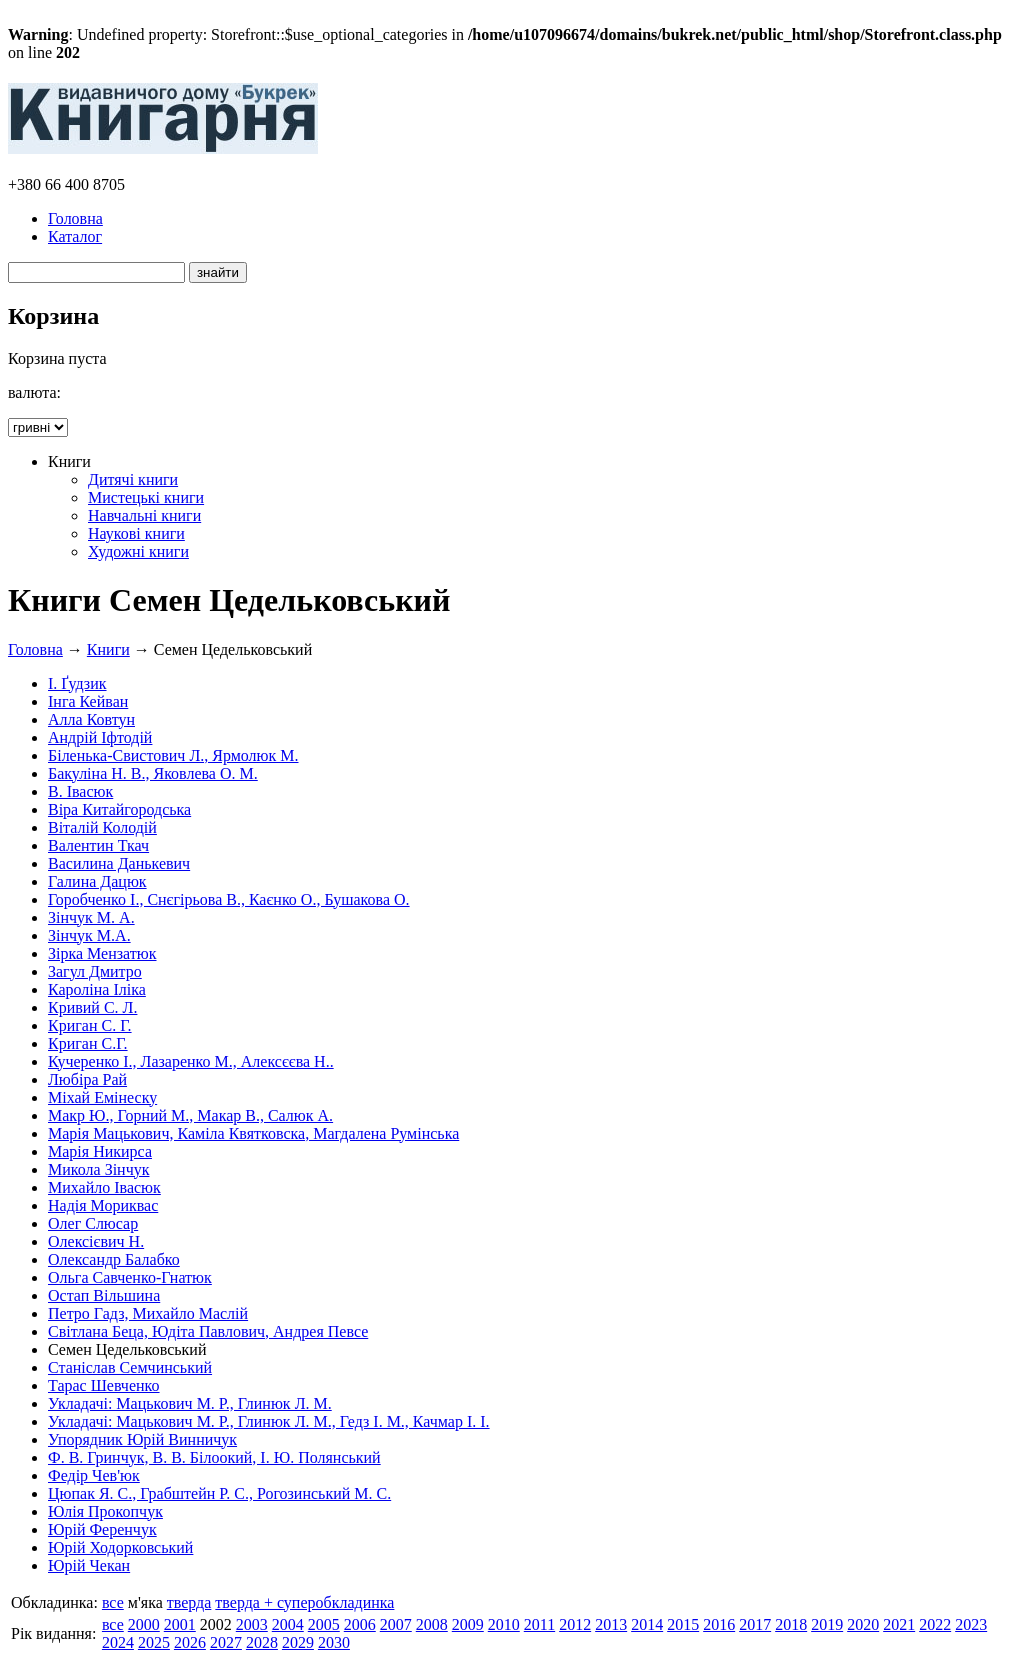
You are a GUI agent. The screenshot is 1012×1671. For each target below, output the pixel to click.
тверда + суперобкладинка (304, 1602)
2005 (324, 1624)
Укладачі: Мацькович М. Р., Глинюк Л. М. (190, 1403)
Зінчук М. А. (91, 917)
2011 (539, 1624)
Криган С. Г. (90, 1025)
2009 (468, 1624)
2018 (791, 1624)
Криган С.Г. (88, 1043)
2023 (971, 1624)
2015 (683, 1624)
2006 (360, 1624)
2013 (611, 1624)
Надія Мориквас (103, 1205)
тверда (189, 1602)
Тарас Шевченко (104, 1385)
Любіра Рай (87, 1079)
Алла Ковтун (91, 719)
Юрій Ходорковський (120, 1547)
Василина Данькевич (119, 863)
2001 (180, 1624)
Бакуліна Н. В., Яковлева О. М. (153, 773)
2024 (118, 1642)
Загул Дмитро (95, 971)
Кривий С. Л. (92, 1007)
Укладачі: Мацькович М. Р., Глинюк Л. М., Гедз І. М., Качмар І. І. (269, 1421)
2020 (863, 1624)
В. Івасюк (80, 791)
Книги (108, 649)
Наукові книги (136, 533)
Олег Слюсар (93, 1223)
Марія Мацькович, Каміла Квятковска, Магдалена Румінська (253, 1133)
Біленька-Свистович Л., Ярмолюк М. (173, 755)
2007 (396, 1624)
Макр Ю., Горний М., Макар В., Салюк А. (190, 1115)
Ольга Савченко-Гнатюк (130, 1277)
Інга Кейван (88, 701)
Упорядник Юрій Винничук (142, 1439)
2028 (262, 1642)
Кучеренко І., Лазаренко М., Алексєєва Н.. (191, 1061)
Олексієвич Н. (96, 1241)
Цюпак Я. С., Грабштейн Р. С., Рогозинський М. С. (219, 1493)
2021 (899, 1624)
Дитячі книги (133, 479)
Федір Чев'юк (94, 1475)
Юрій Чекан (89, 1565)
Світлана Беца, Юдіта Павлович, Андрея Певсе (208, 1331)
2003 (252, 1624)
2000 (144, 1624)
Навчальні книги (144, 515)
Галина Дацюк (97, 881)
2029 (298, 1642)
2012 (575, 1624)
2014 (647, 1624)
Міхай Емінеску (102, 1097)
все (113, 1602)
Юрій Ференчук (102, 1529)
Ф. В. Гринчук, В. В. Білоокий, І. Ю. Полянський (214, 1457)
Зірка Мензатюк (102, 953)
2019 (827, 1624)
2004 (288, 1624)
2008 (432, 1624)
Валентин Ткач (98, 845)
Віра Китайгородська (119, 809)
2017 (755, 1624)
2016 (719, 1624)
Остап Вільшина (104, 1295)
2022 (935, 1624)
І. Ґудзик (77, 683)
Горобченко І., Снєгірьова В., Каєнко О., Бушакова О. (229, 899)
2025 (154, 1642)
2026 (190, 1642)
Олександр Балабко (114, 1259)
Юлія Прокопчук (105, 1511)
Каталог (75, 236)
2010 (504, 1624)
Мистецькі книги (146, 497)
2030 (334, 1642)
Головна (75, 218)
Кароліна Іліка (97, 989)
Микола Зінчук (98, 1169)
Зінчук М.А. (89, 935)
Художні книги (138, 551)
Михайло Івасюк (104, 1187)
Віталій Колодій (102, 827)
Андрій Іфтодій (100, 737)
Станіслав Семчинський (130, 1367)
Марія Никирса (100, 1151)
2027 (226, 1642)
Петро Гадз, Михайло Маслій (148, 1313)
